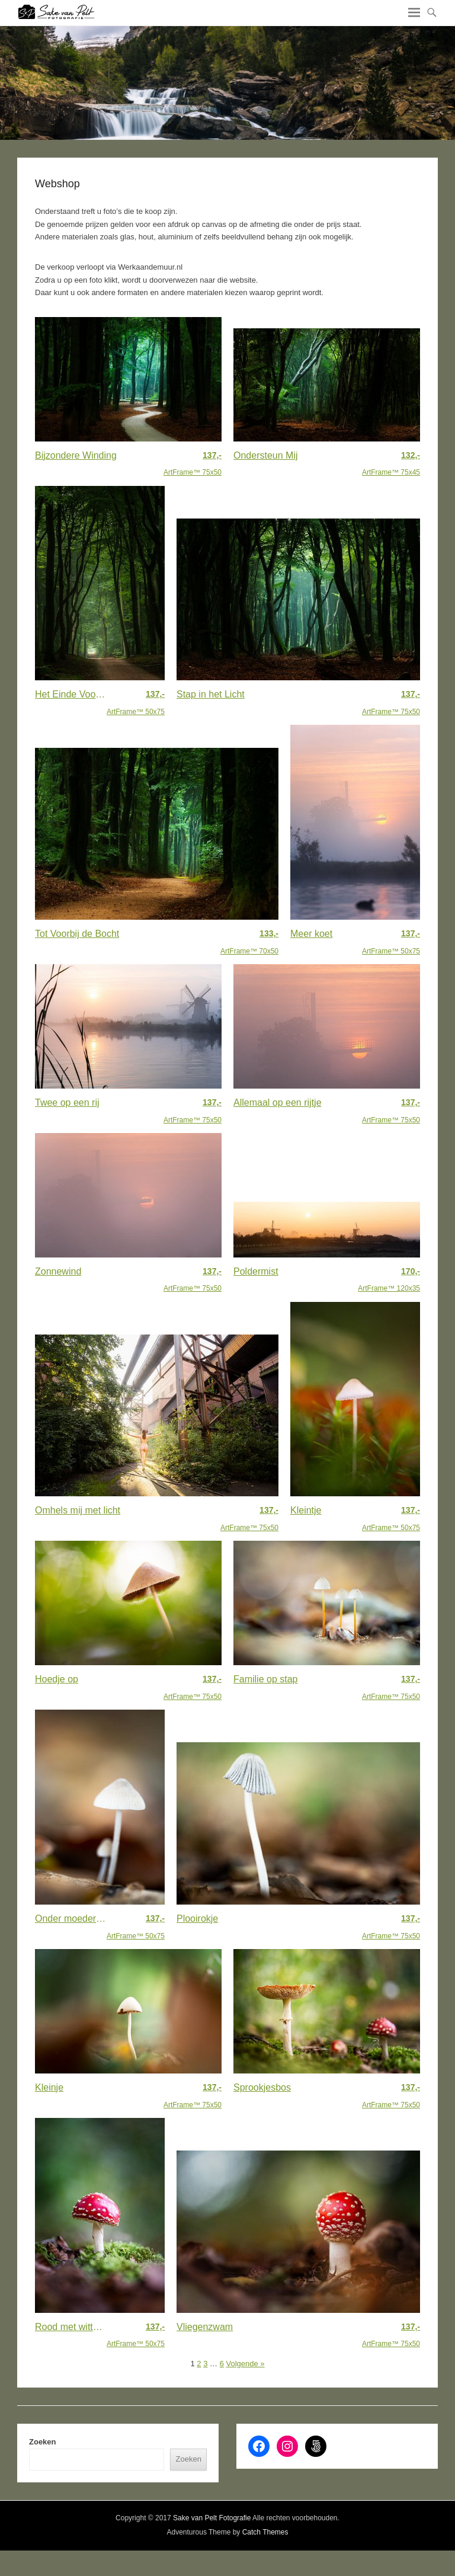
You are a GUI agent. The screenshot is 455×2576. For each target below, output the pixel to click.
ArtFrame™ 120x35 (389, 1279)
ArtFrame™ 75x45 (391, 463)
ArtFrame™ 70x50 (249, 941)
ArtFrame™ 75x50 (193, 463)
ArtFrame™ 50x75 (136, 701)
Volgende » (245, 2363)
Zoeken (42, 2441)
